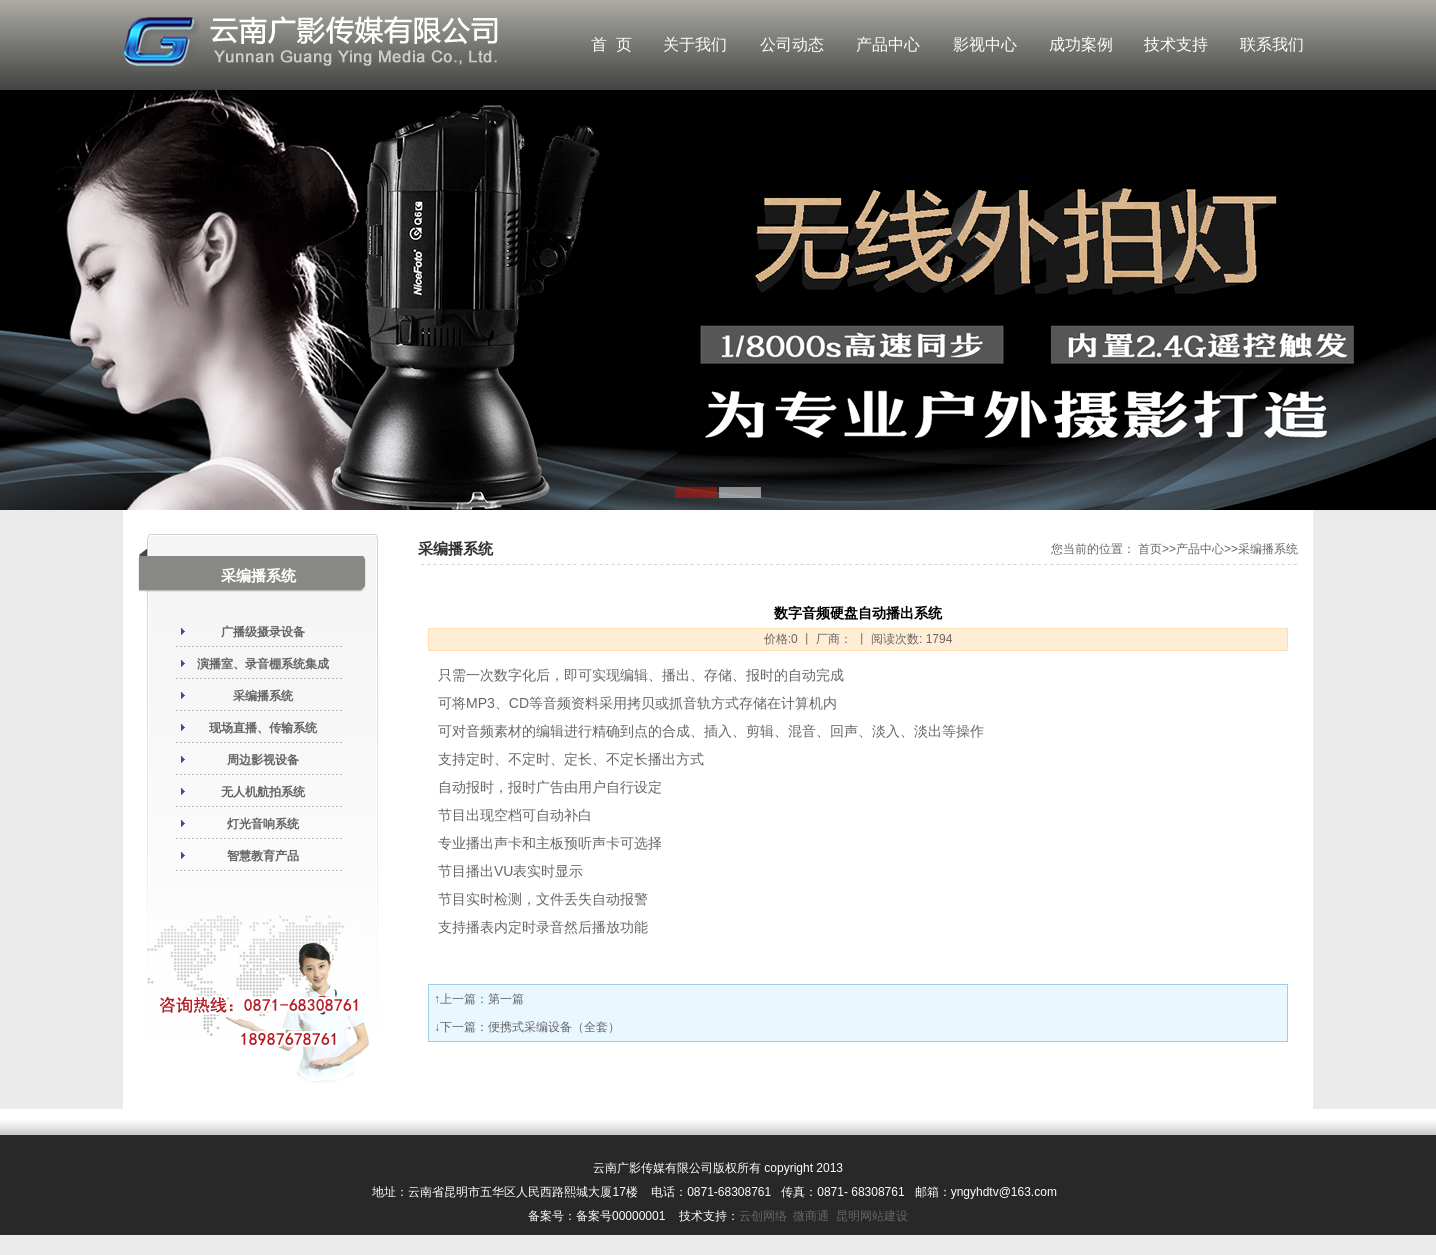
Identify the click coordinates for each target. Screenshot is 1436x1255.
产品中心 (1200, 549)
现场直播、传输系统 (263, 728)
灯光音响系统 (263, 824)
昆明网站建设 (872, 1216)
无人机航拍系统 (263, 792)
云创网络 (763, 1216)
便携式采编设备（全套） (554, 1027)
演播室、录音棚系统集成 (263, 664)
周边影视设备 (263, 760)
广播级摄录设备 (263, 632)
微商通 (811, 1216)
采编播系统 (263, 696)
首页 (1150, 549)
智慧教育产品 (263, 856)
